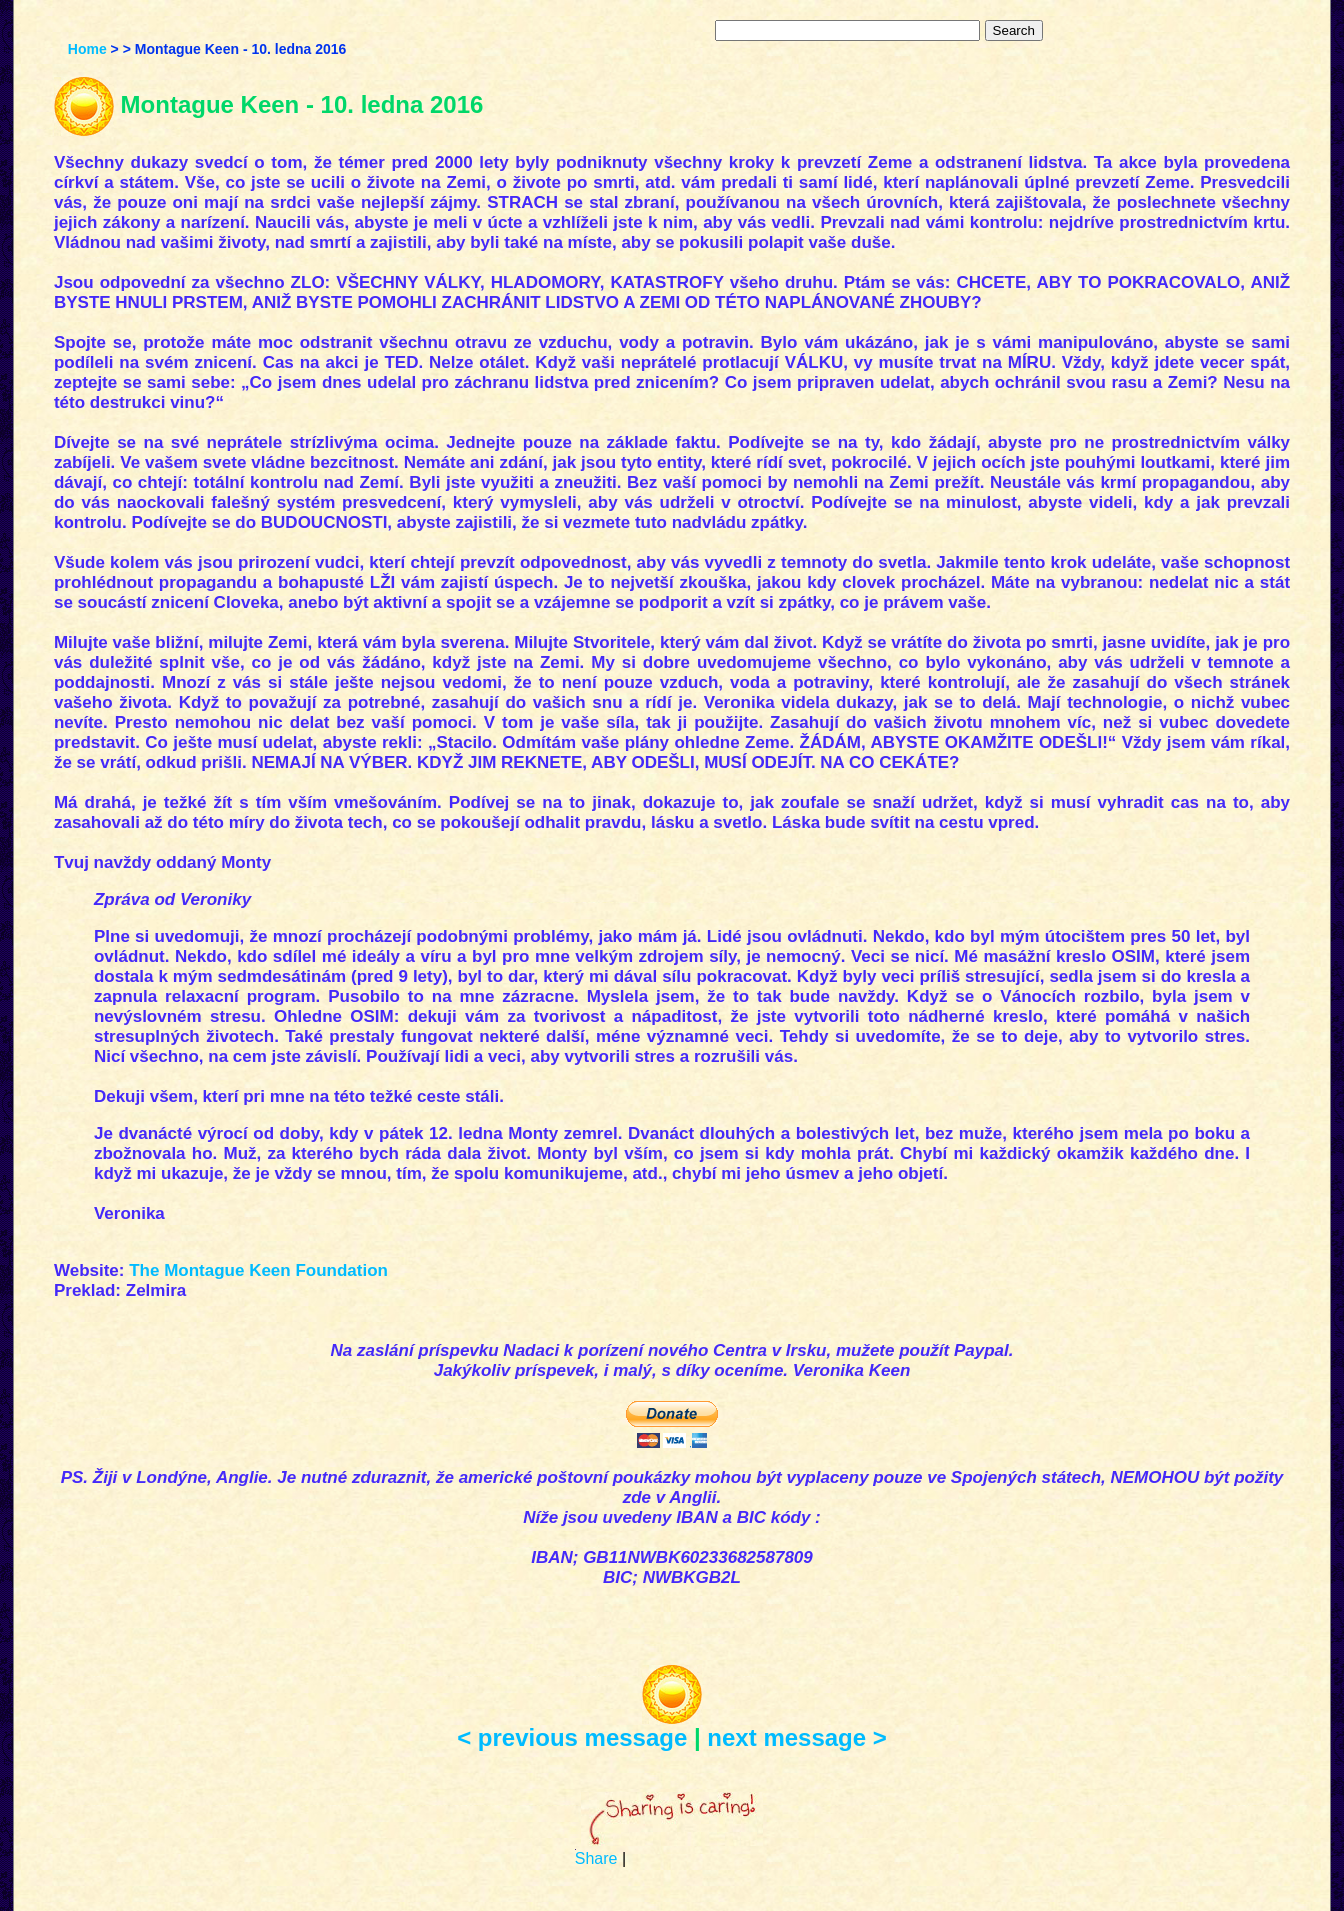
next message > (796, 1737)
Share (596, 1858)
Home (87, 49)
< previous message (572, 1737)
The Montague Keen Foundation (258, 1270)
